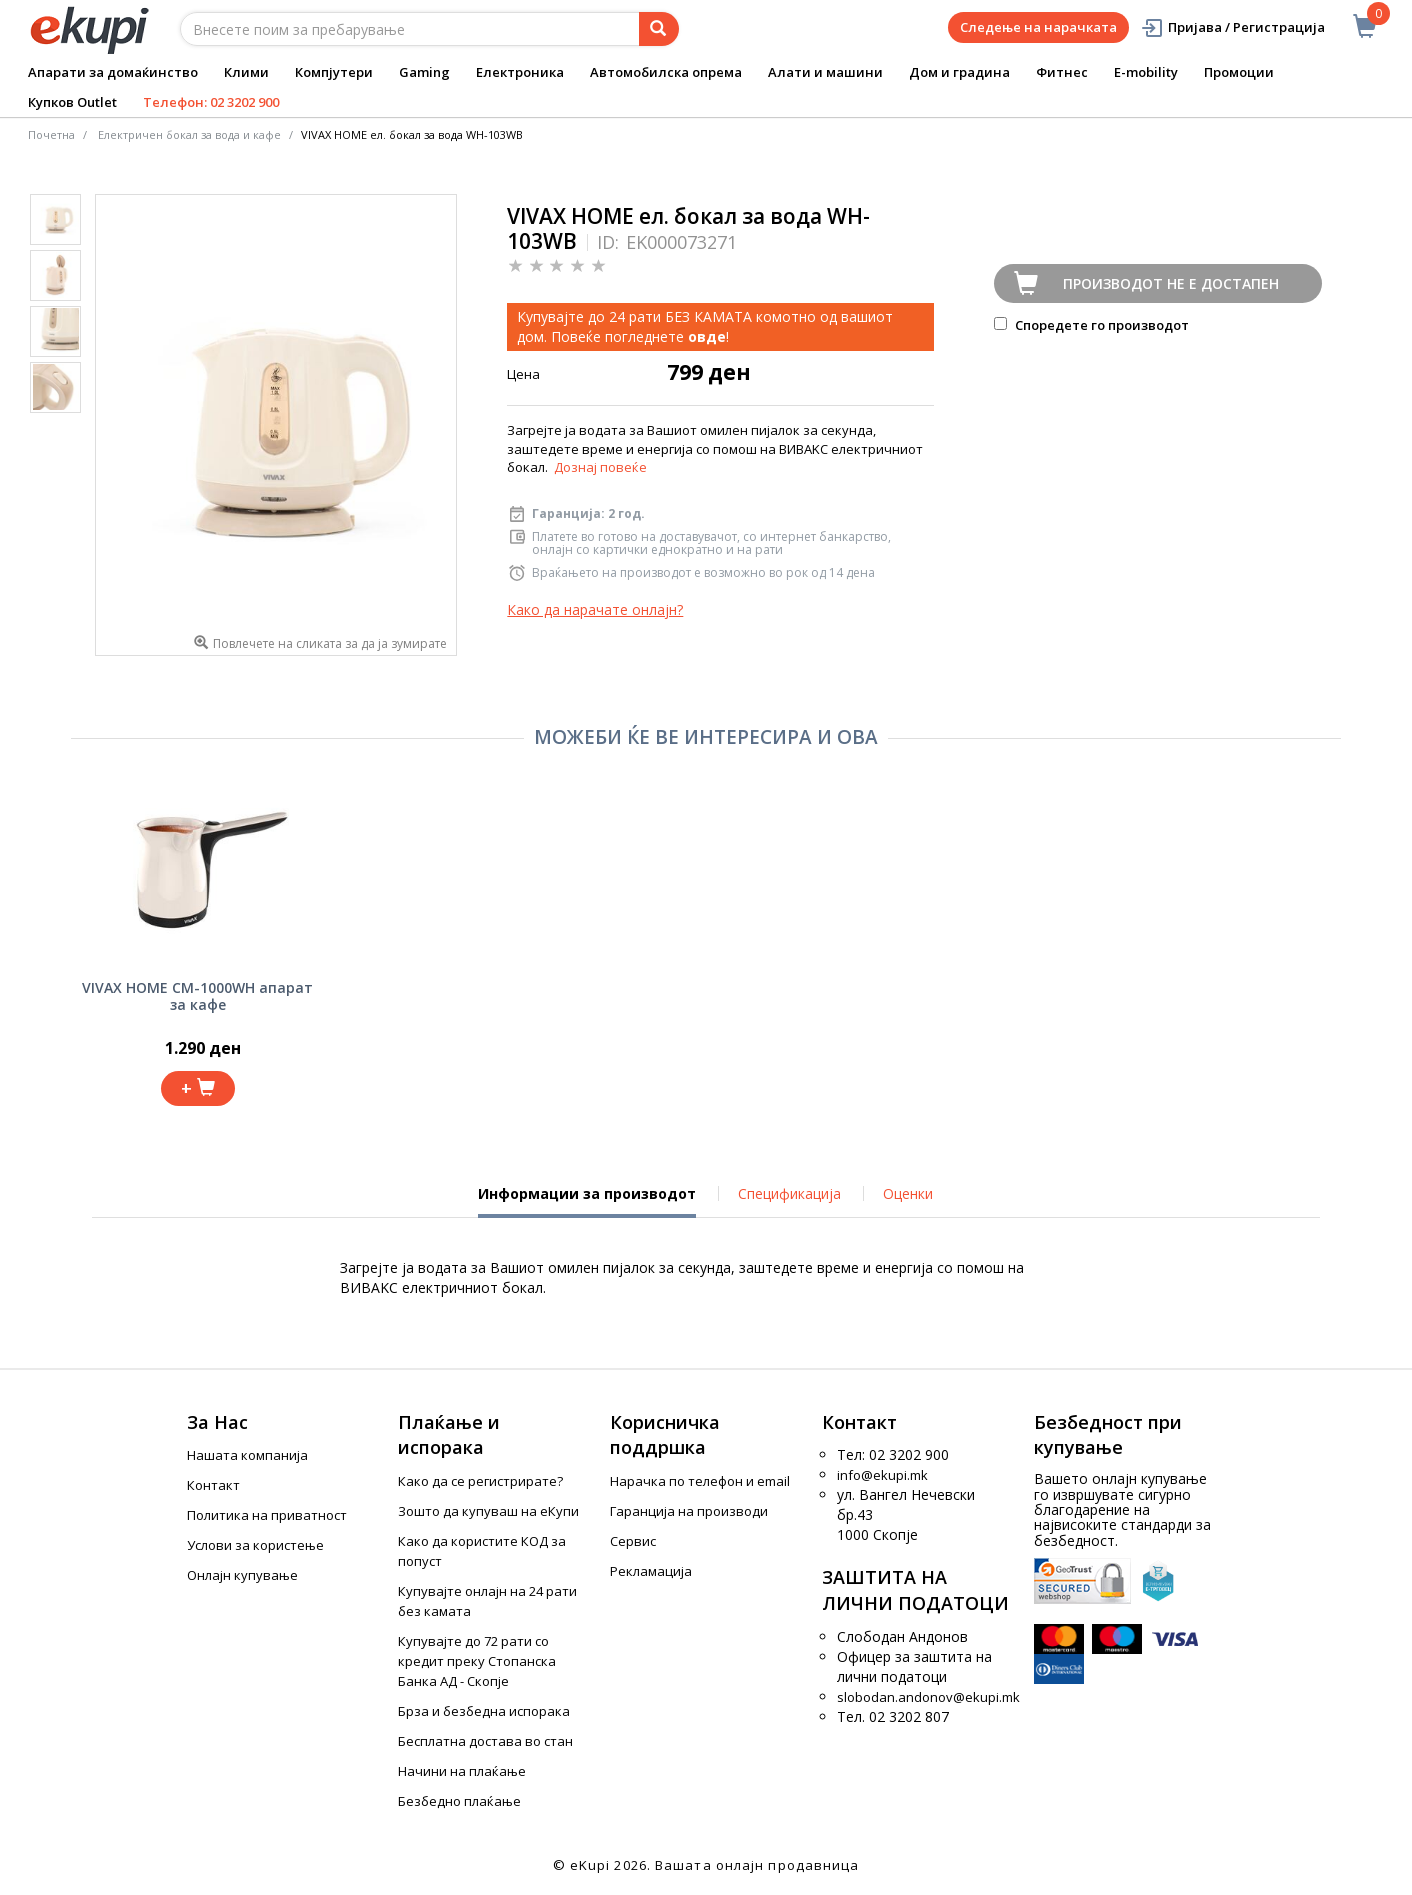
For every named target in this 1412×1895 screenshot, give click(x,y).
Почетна (51, 134)
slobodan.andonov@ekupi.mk (928, 1697)
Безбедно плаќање (459, 1801)
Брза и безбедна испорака (484, 1711)
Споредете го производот (1091, 325)
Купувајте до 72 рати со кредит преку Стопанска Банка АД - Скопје (477, 1661)
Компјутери (334, 72)
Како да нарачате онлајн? (595, 609)
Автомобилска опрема (666, 72)
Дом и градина (959, 72)
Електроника (520, 72)
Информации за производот (587, 1201)
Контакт (213, 1485)
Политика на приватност (267, 1515)
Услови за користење (255, 1545)
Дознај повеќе (600, 467)
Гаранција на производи (689, 1511)
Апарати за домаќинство (113, 72)
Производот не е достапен (1171, 283)
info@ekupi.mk (882, 1475)
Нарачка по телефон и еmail (700, 1481)
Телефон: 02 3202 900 (211, 102)
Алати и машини (825, 72)
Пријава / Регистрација (1232, 27)
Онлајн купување (242, 1575)
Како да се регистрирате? (480, 1481)
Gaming (424, 72)
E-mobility (1146, 72)
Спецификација (789, 1193)
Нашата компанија (247, 1455)
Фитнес (1062, 72)
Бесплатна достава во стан (485, 1741)
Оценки (908, 1193)
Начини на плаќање (462, 1771)
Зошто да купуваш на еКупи (488, 1511)
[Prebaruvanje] (659, 29)
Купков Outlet (72, 102)
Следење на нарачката (1038, 27)
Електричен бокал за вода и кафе (189, 134)
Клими (246, 72)
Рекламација (651, 1571)
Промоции (1239, 72)
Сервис (633, 1541)
